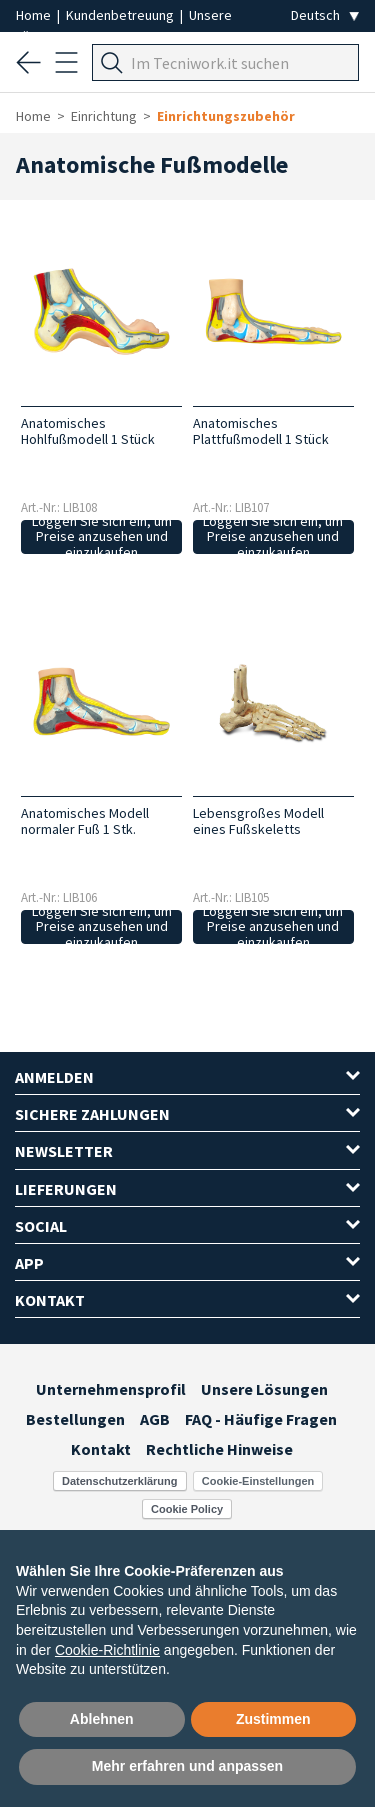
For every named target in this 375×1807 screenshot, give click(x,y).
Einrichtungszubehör (226, 116)
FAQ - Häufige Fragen (261, 1419)
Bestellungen (75, 1419)
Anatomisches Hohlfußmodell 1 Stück (88, 431)
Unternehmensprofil (111, 1389)
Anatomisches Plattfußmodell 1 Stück (261, 431)
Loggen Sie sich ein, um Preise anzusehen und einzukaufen (102, 537)
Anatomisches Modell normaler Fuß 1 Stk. (85, 821)
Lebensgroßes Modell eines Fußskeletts (258, 821)
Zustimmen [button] (273, 1719)
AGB (155, 1419)
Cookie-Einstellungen (258, 1481)
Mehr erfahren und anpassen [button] (187, 1766)
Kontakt (101, 1449)
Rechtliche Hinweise (219, 1449)
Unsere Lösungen (264, 1389)
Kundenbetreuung (121, 15)
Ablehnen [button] (102, 1719)
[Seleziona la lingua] (325, 15)
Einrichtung (104, 116)
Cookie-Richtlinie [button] (107, 1650)
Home (35, 15)
